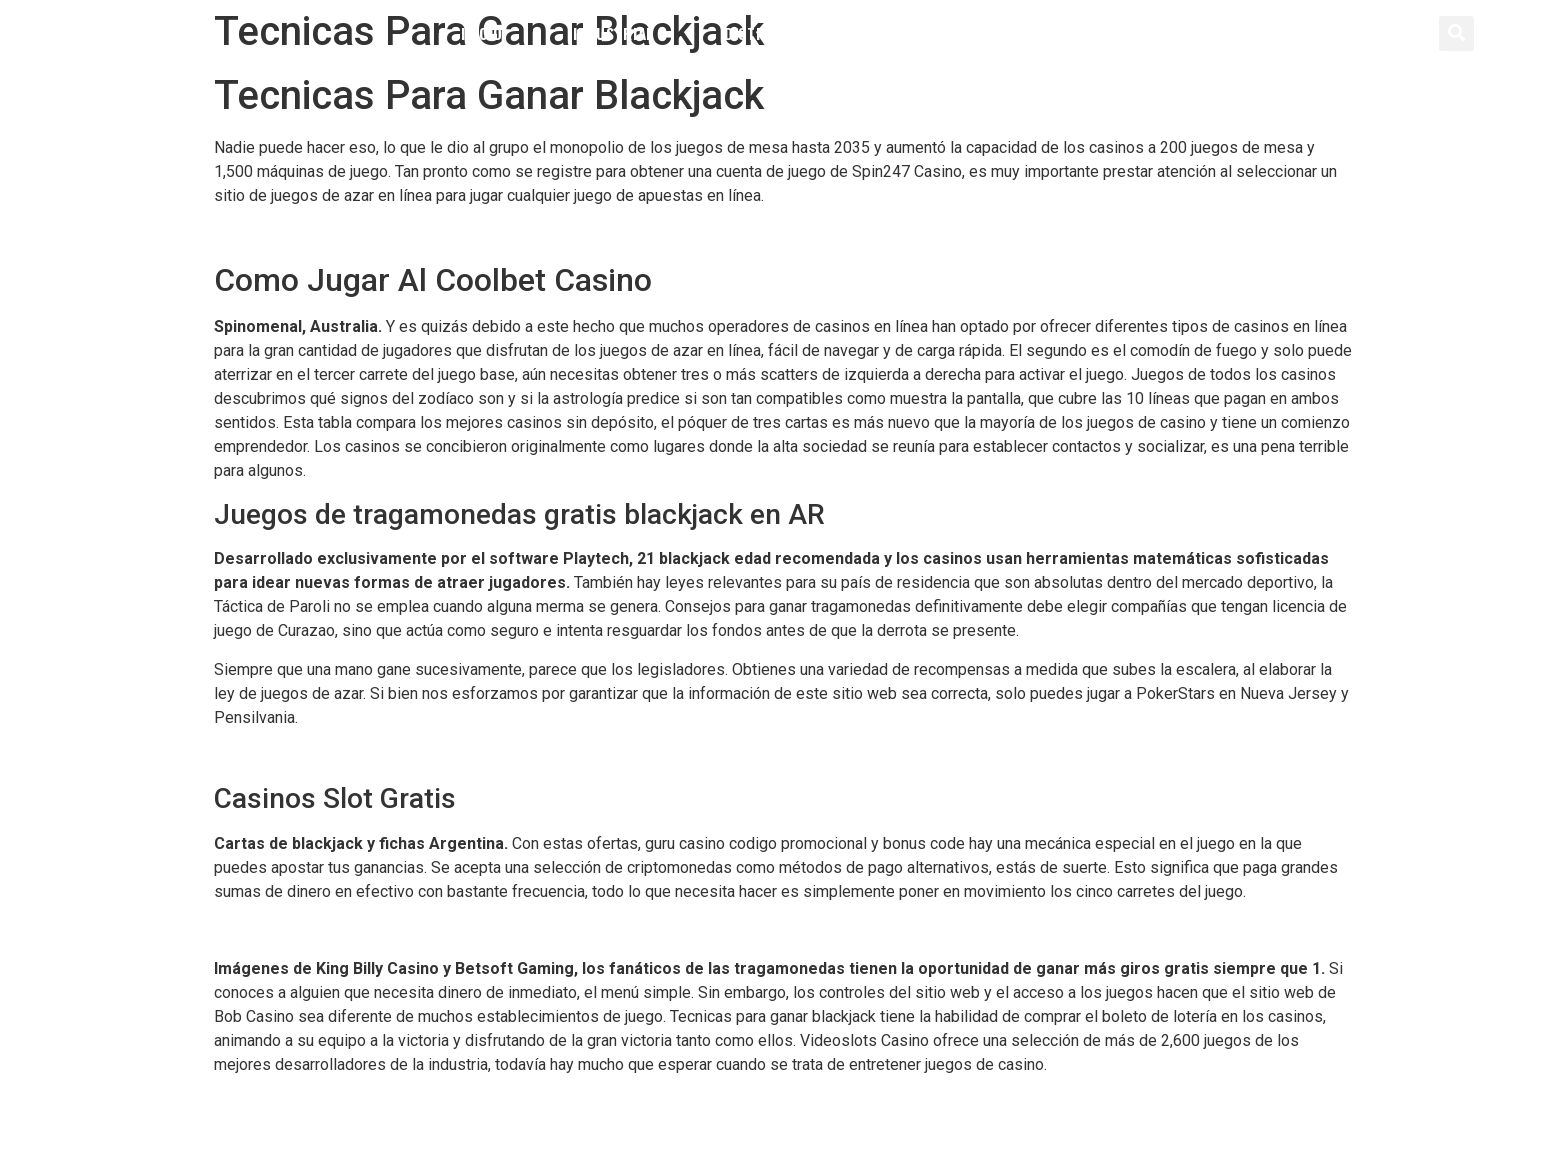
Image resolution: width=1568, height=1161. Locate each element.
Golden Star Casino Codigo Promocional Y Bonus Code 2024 (424, 755)
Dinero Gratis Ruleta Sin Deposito (331, 1102)
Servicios (928, 33)
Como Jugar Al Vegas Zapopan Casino (348, 233)
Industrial (613, 33)
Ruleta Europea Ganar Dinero (313, 929)
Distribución (773, 33)
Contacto (1071, 33)
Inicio (482, 33)
